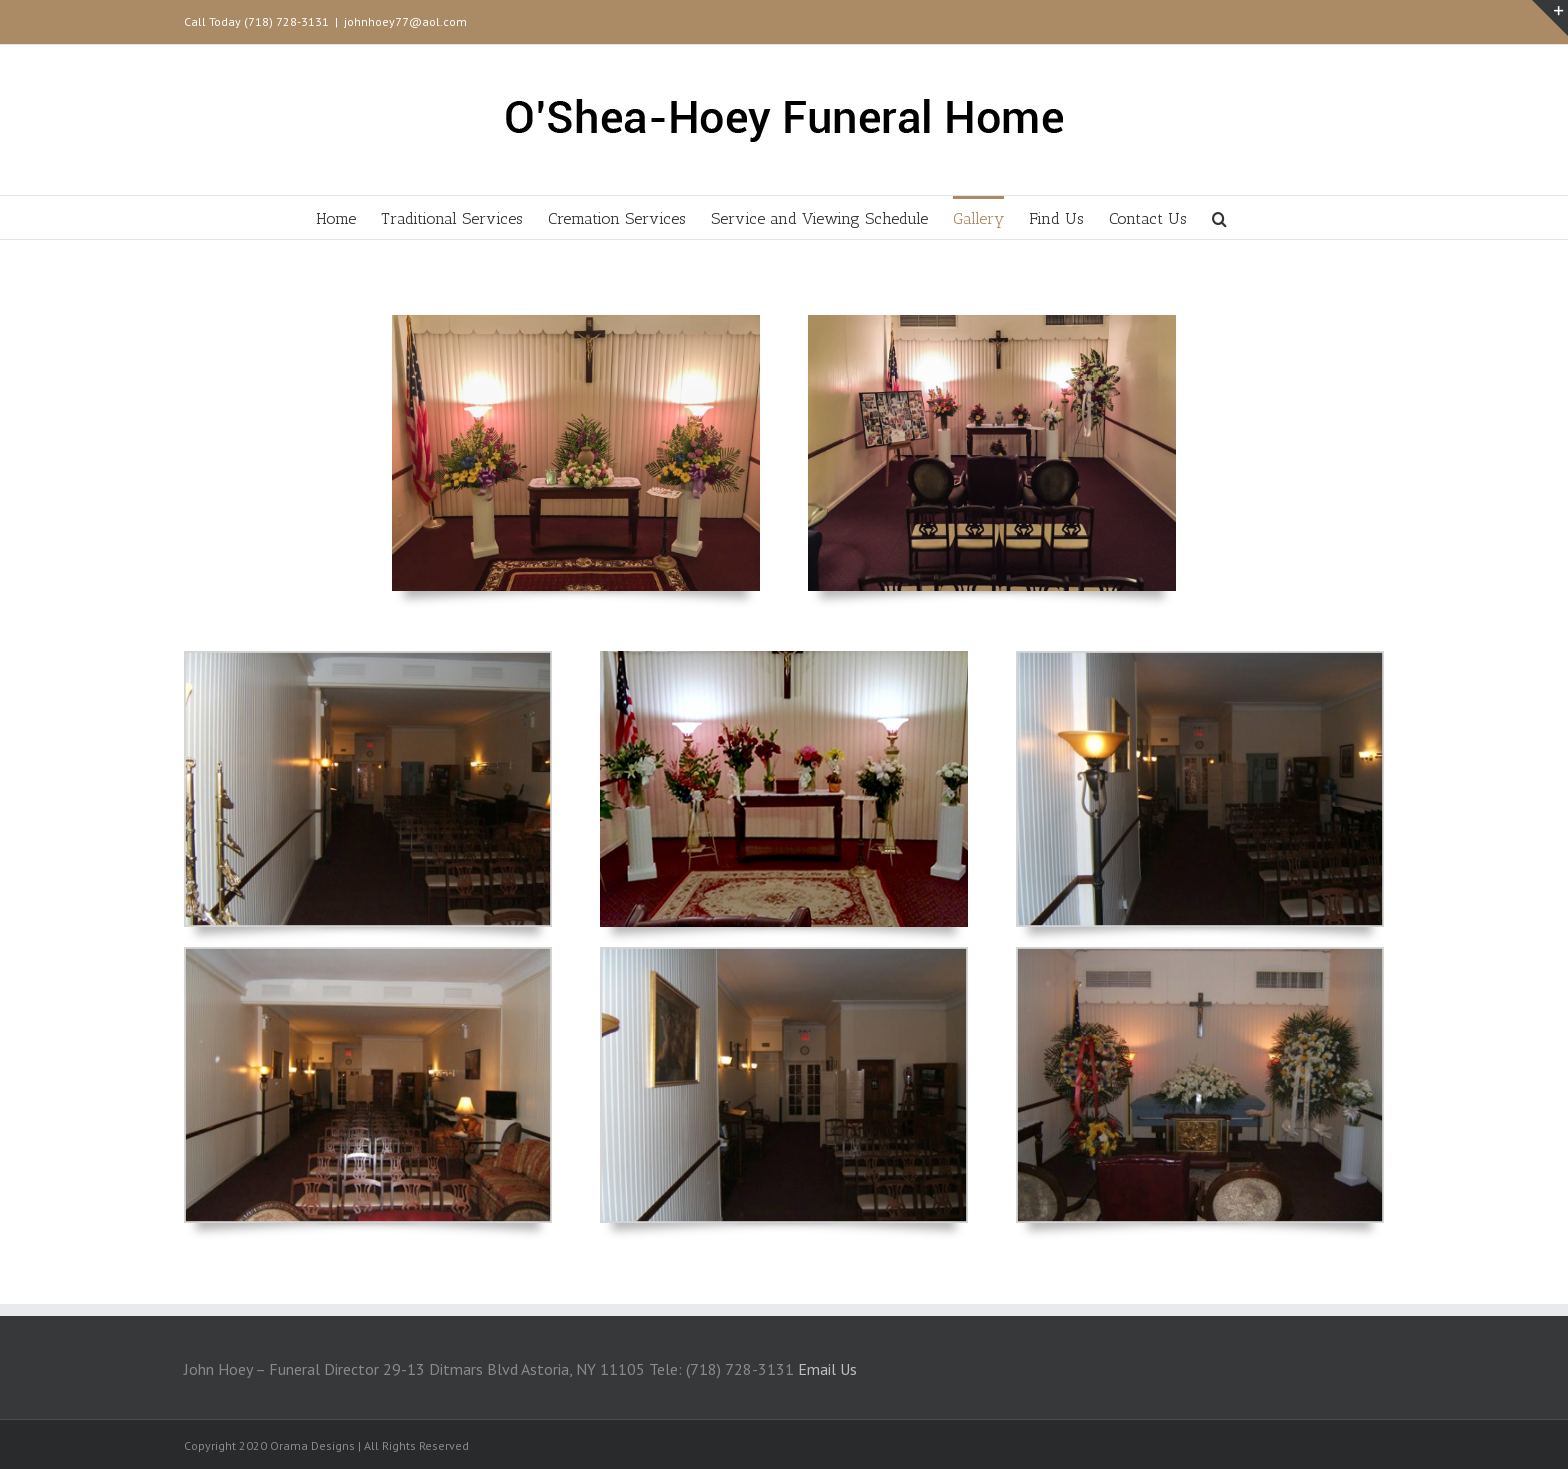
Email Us (827, 1369)
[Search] (1219, 217)
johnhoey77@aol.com (405, 21)
